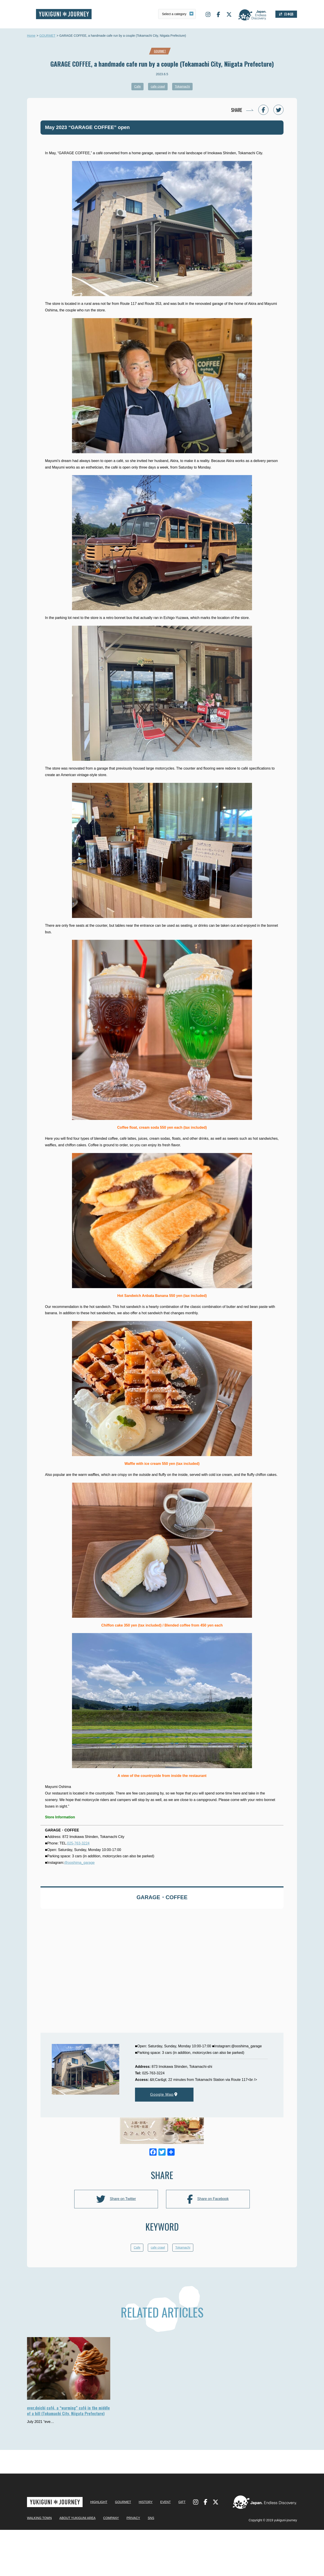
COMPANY (111, 2564)
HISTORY (146, 2548)
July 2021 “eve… (40, 2422)
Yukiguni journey (64, 14)
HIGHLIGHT (98, 2548)
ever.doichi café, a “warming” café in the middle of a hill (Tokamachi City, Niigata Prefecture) (68, 2410)
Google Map (164, 2094)
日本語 (288, 14)
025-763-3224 (78, 1843)
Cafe (137, 86)
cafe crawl (158, 86)
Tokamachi (182, 86)
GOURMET (47, 36)
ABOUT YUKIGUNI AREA (77, 2564)
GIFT (182, 2548)
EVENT (165, 2548)
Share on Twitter (116, 2199)
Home (31, 36)
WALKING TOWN (39, 2564)
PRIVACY (133, 2564)
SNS (151, 2564)
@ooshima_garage (79, 1863)
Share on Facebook (208, 2199)
